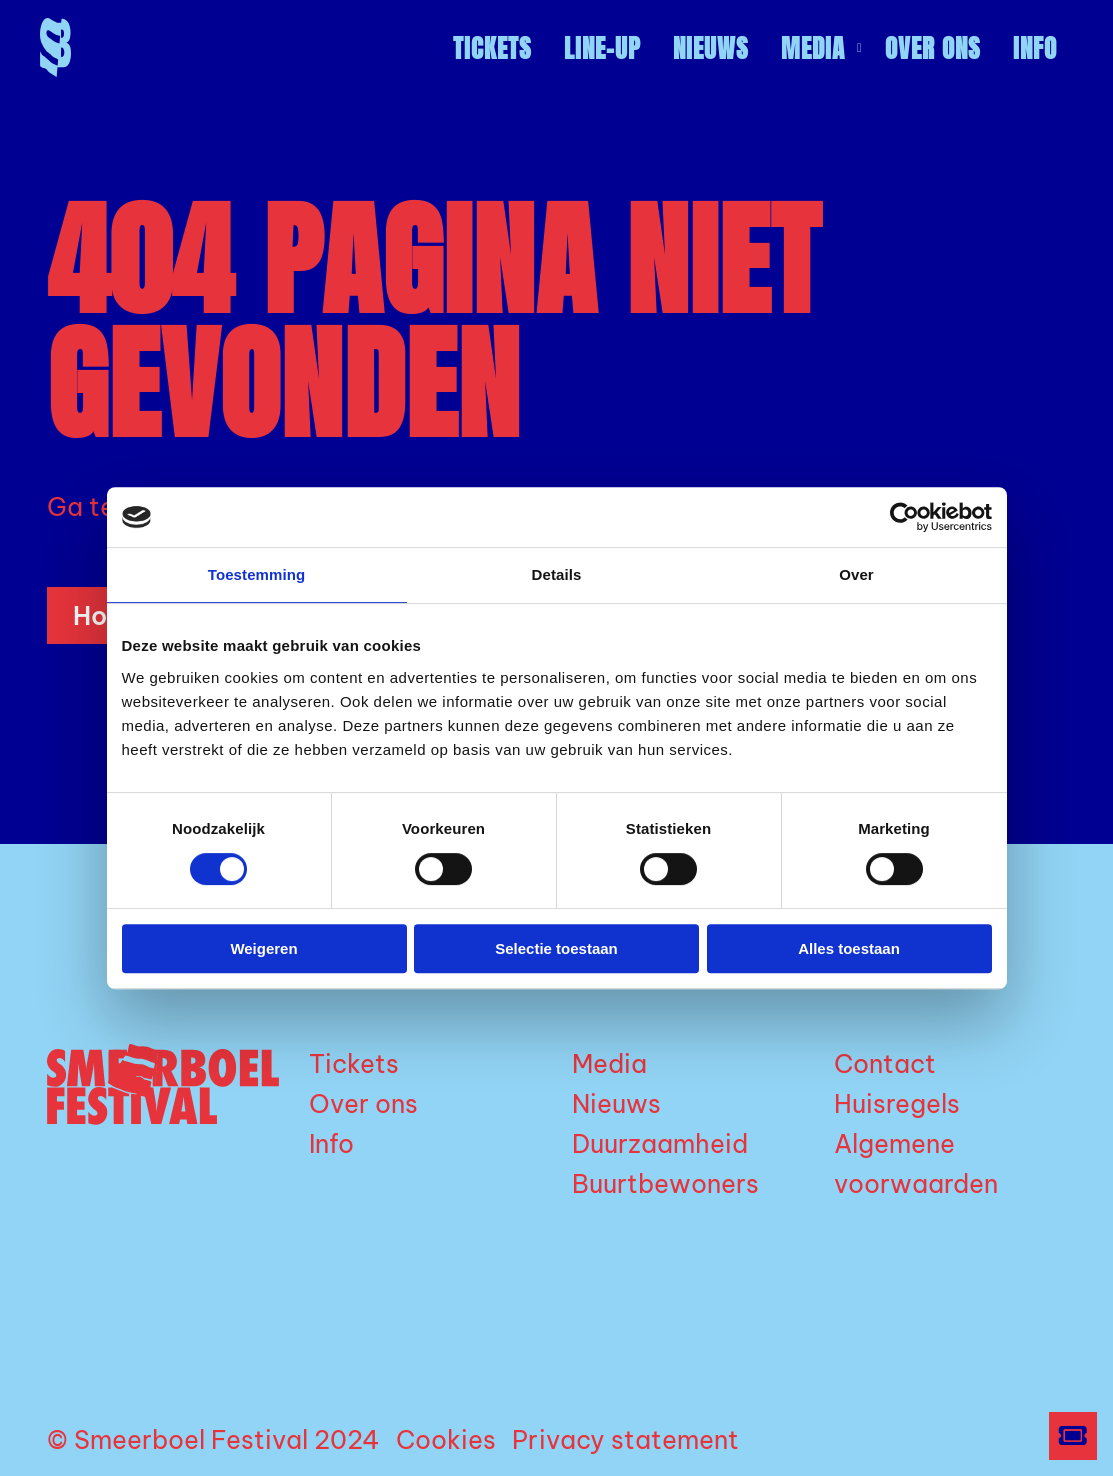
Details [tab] (557, 574)
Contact (885, 1064)
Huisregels (897, 1104)
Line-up (602, 48)
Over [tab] (856, 574)
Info (1035, 48)
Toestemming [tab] (257, 574)
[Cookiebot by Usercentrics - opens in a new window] (904, 517)
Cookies (446, 1440)
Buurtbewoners (665, 1184)
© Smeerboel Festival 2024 (213, 1440)
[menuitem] (492, 48)
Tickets (492, 48)
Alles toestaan (849, 948)
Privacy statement (625, 1440)
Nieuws (711, 48)
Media (822, 48)
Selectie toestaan (556, 948)
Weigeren (263, 948)
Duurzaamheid (660, 1144)
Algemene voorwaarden (916, 1164)
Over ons (933, 48)
